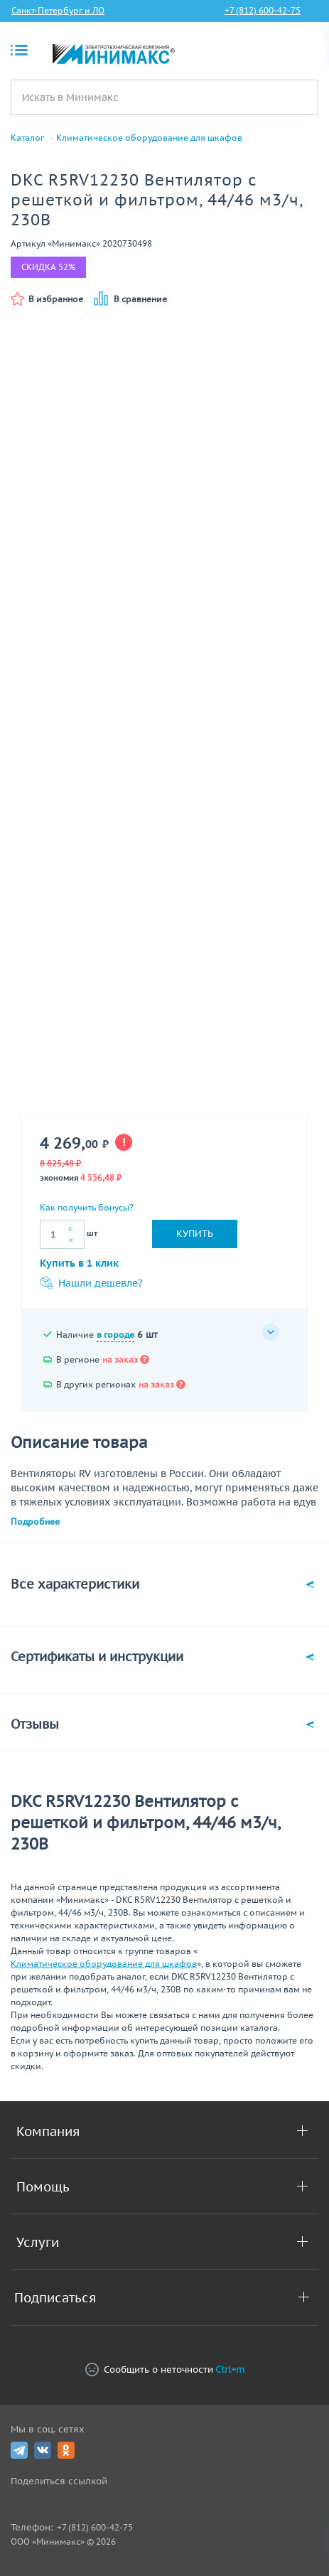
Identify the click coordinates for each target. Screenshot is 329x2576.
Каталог (27, 138)
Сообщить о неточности (164, 2369)
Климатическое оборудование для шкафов (149, 138)
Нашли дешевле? (91, 1283)
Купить (194, 1234)
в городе (115, 1334)
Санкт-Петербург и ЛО (57, 10)
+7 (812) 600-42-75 (263, 10)
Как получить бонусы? (87, 1207)
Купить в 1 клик (79, 1263)
